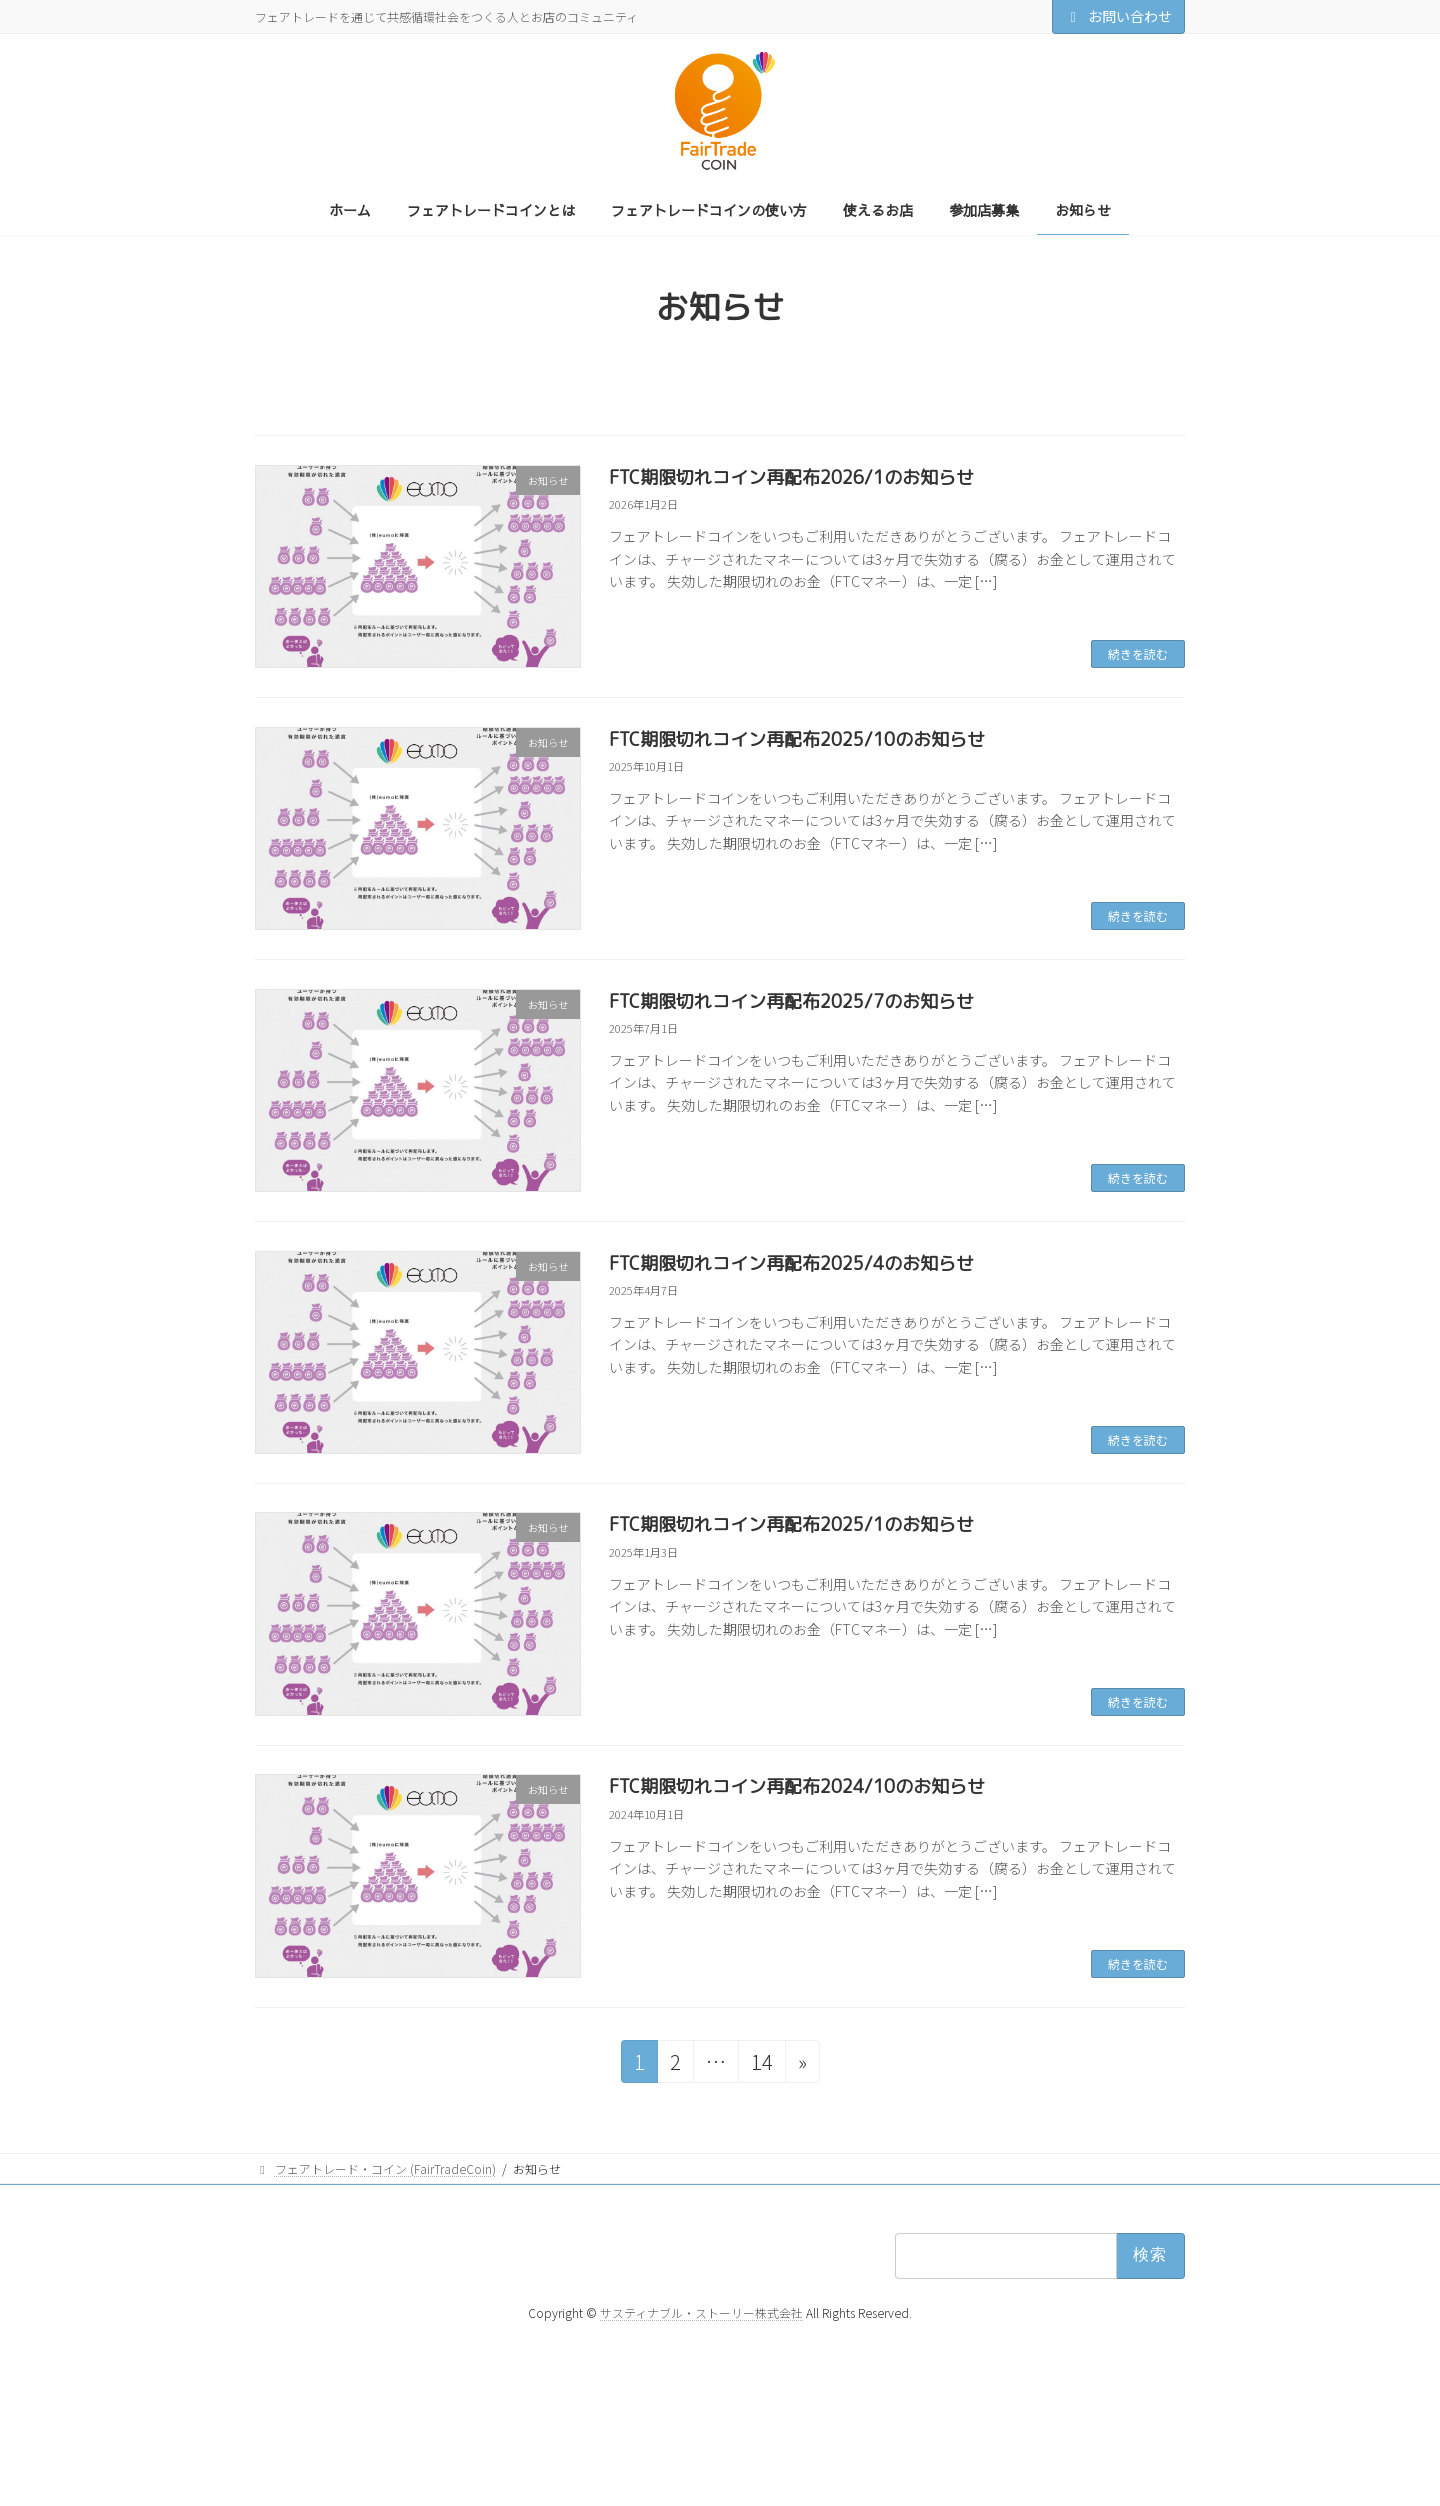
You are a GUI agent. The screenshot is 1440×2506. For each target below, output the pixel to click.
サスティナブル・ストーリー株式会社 (701, 2311)
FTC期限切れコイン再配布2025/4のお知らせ (791, 1263)
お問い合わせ (1119, 16)
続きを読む (1138, 653)
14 (761, 2064)
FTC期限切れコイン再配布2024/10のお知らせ (797, 1786)
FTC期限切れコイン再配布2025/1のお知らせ (791, 1524)
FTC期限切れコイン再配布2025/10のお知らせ (797, 739)
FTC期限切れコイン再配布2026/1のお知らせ (791, 477)
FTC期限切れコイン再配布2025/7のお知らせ (791, 1001)
